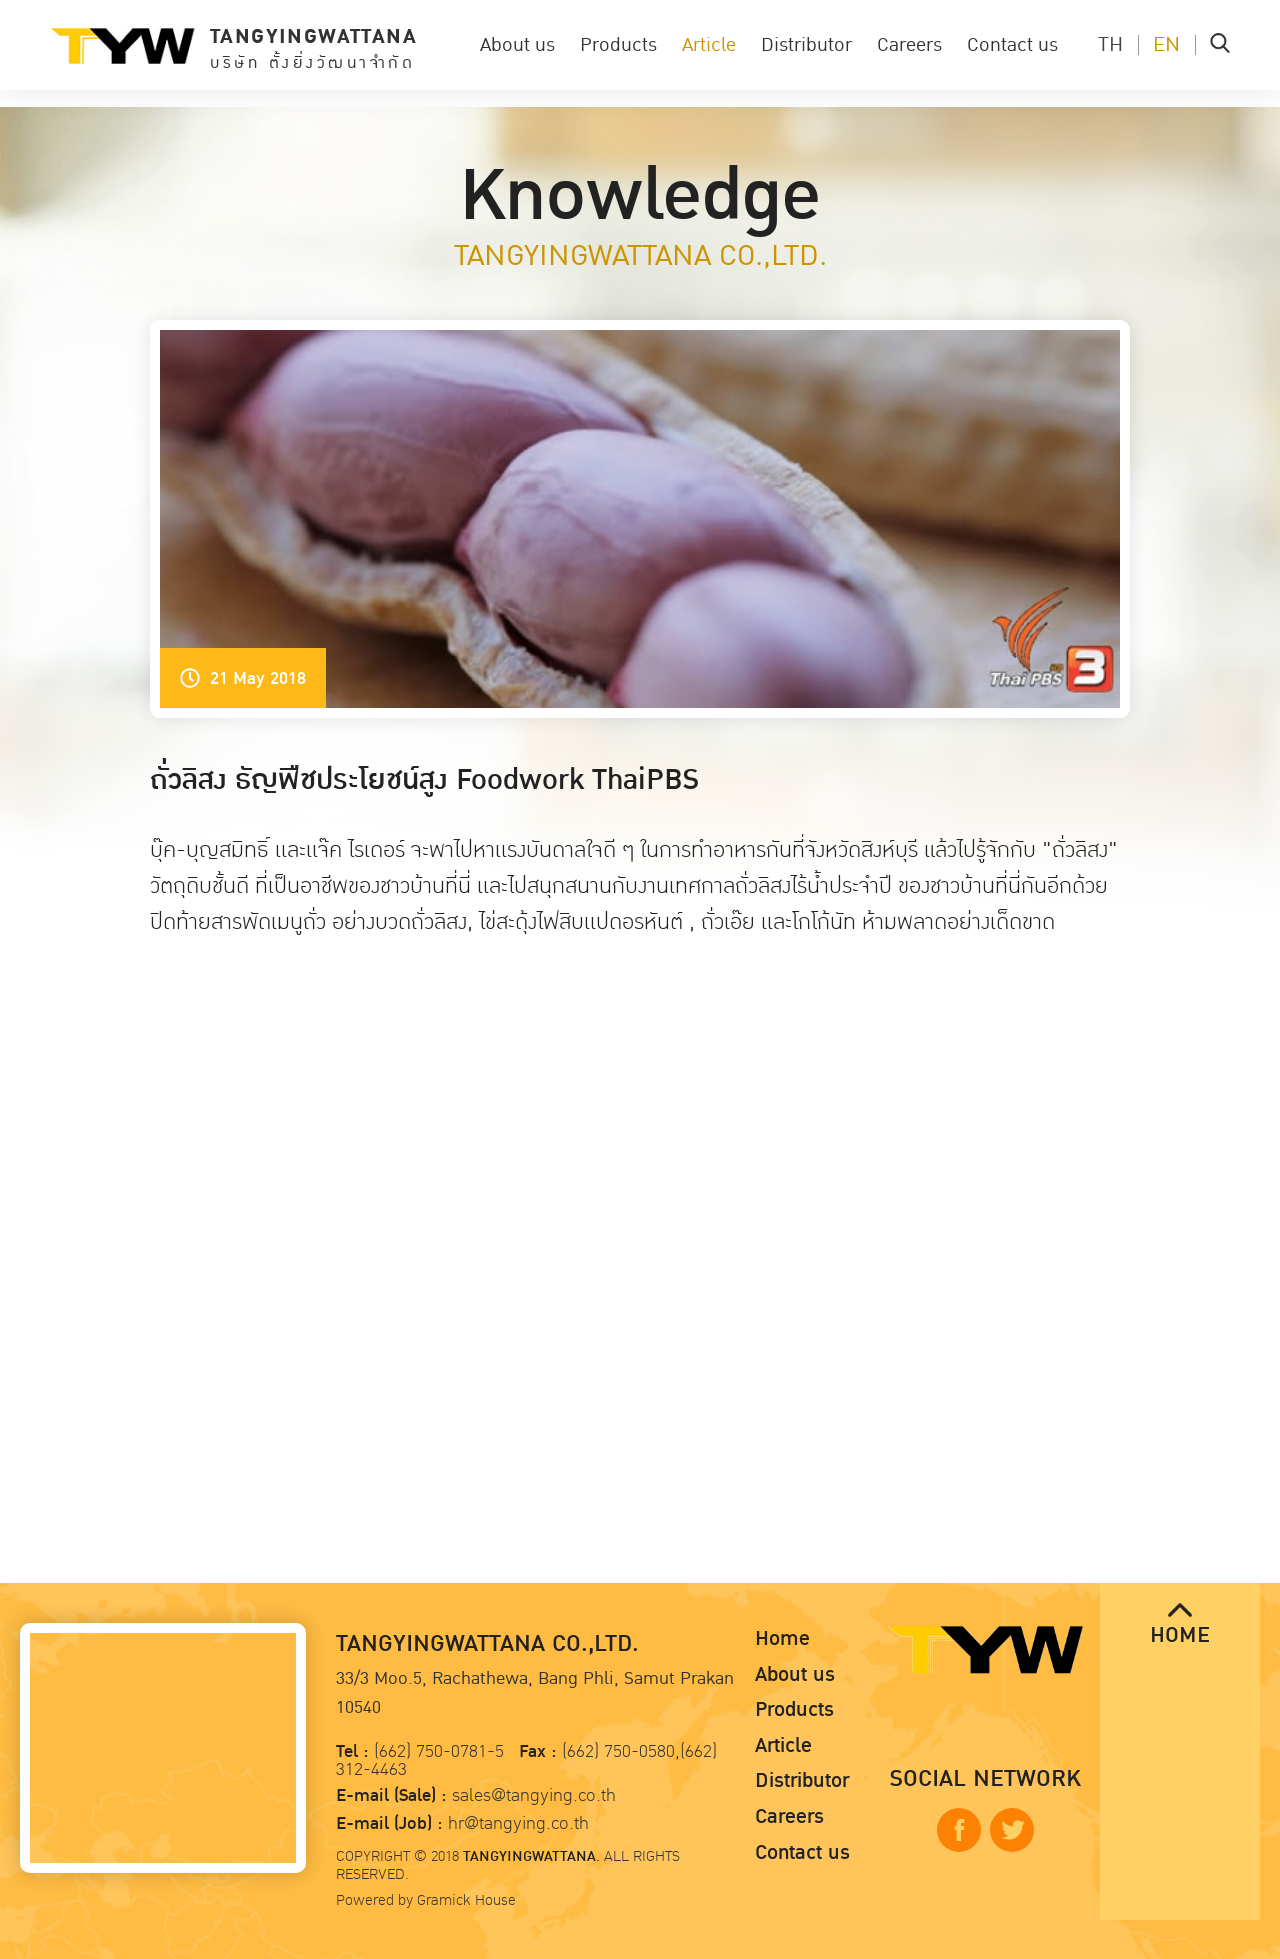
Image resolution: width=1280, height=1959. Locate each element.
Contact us (1012, 45)
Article (709, 45)
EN (1166, 45)
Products (618, 45)
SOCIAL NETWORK (985, 1779)
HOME (1180, 1625)
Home (782, 1639)
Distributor (806, 45)
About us (517, 45)
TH (1110, 45)
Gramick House (466, 1900)
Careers (909, 45)
